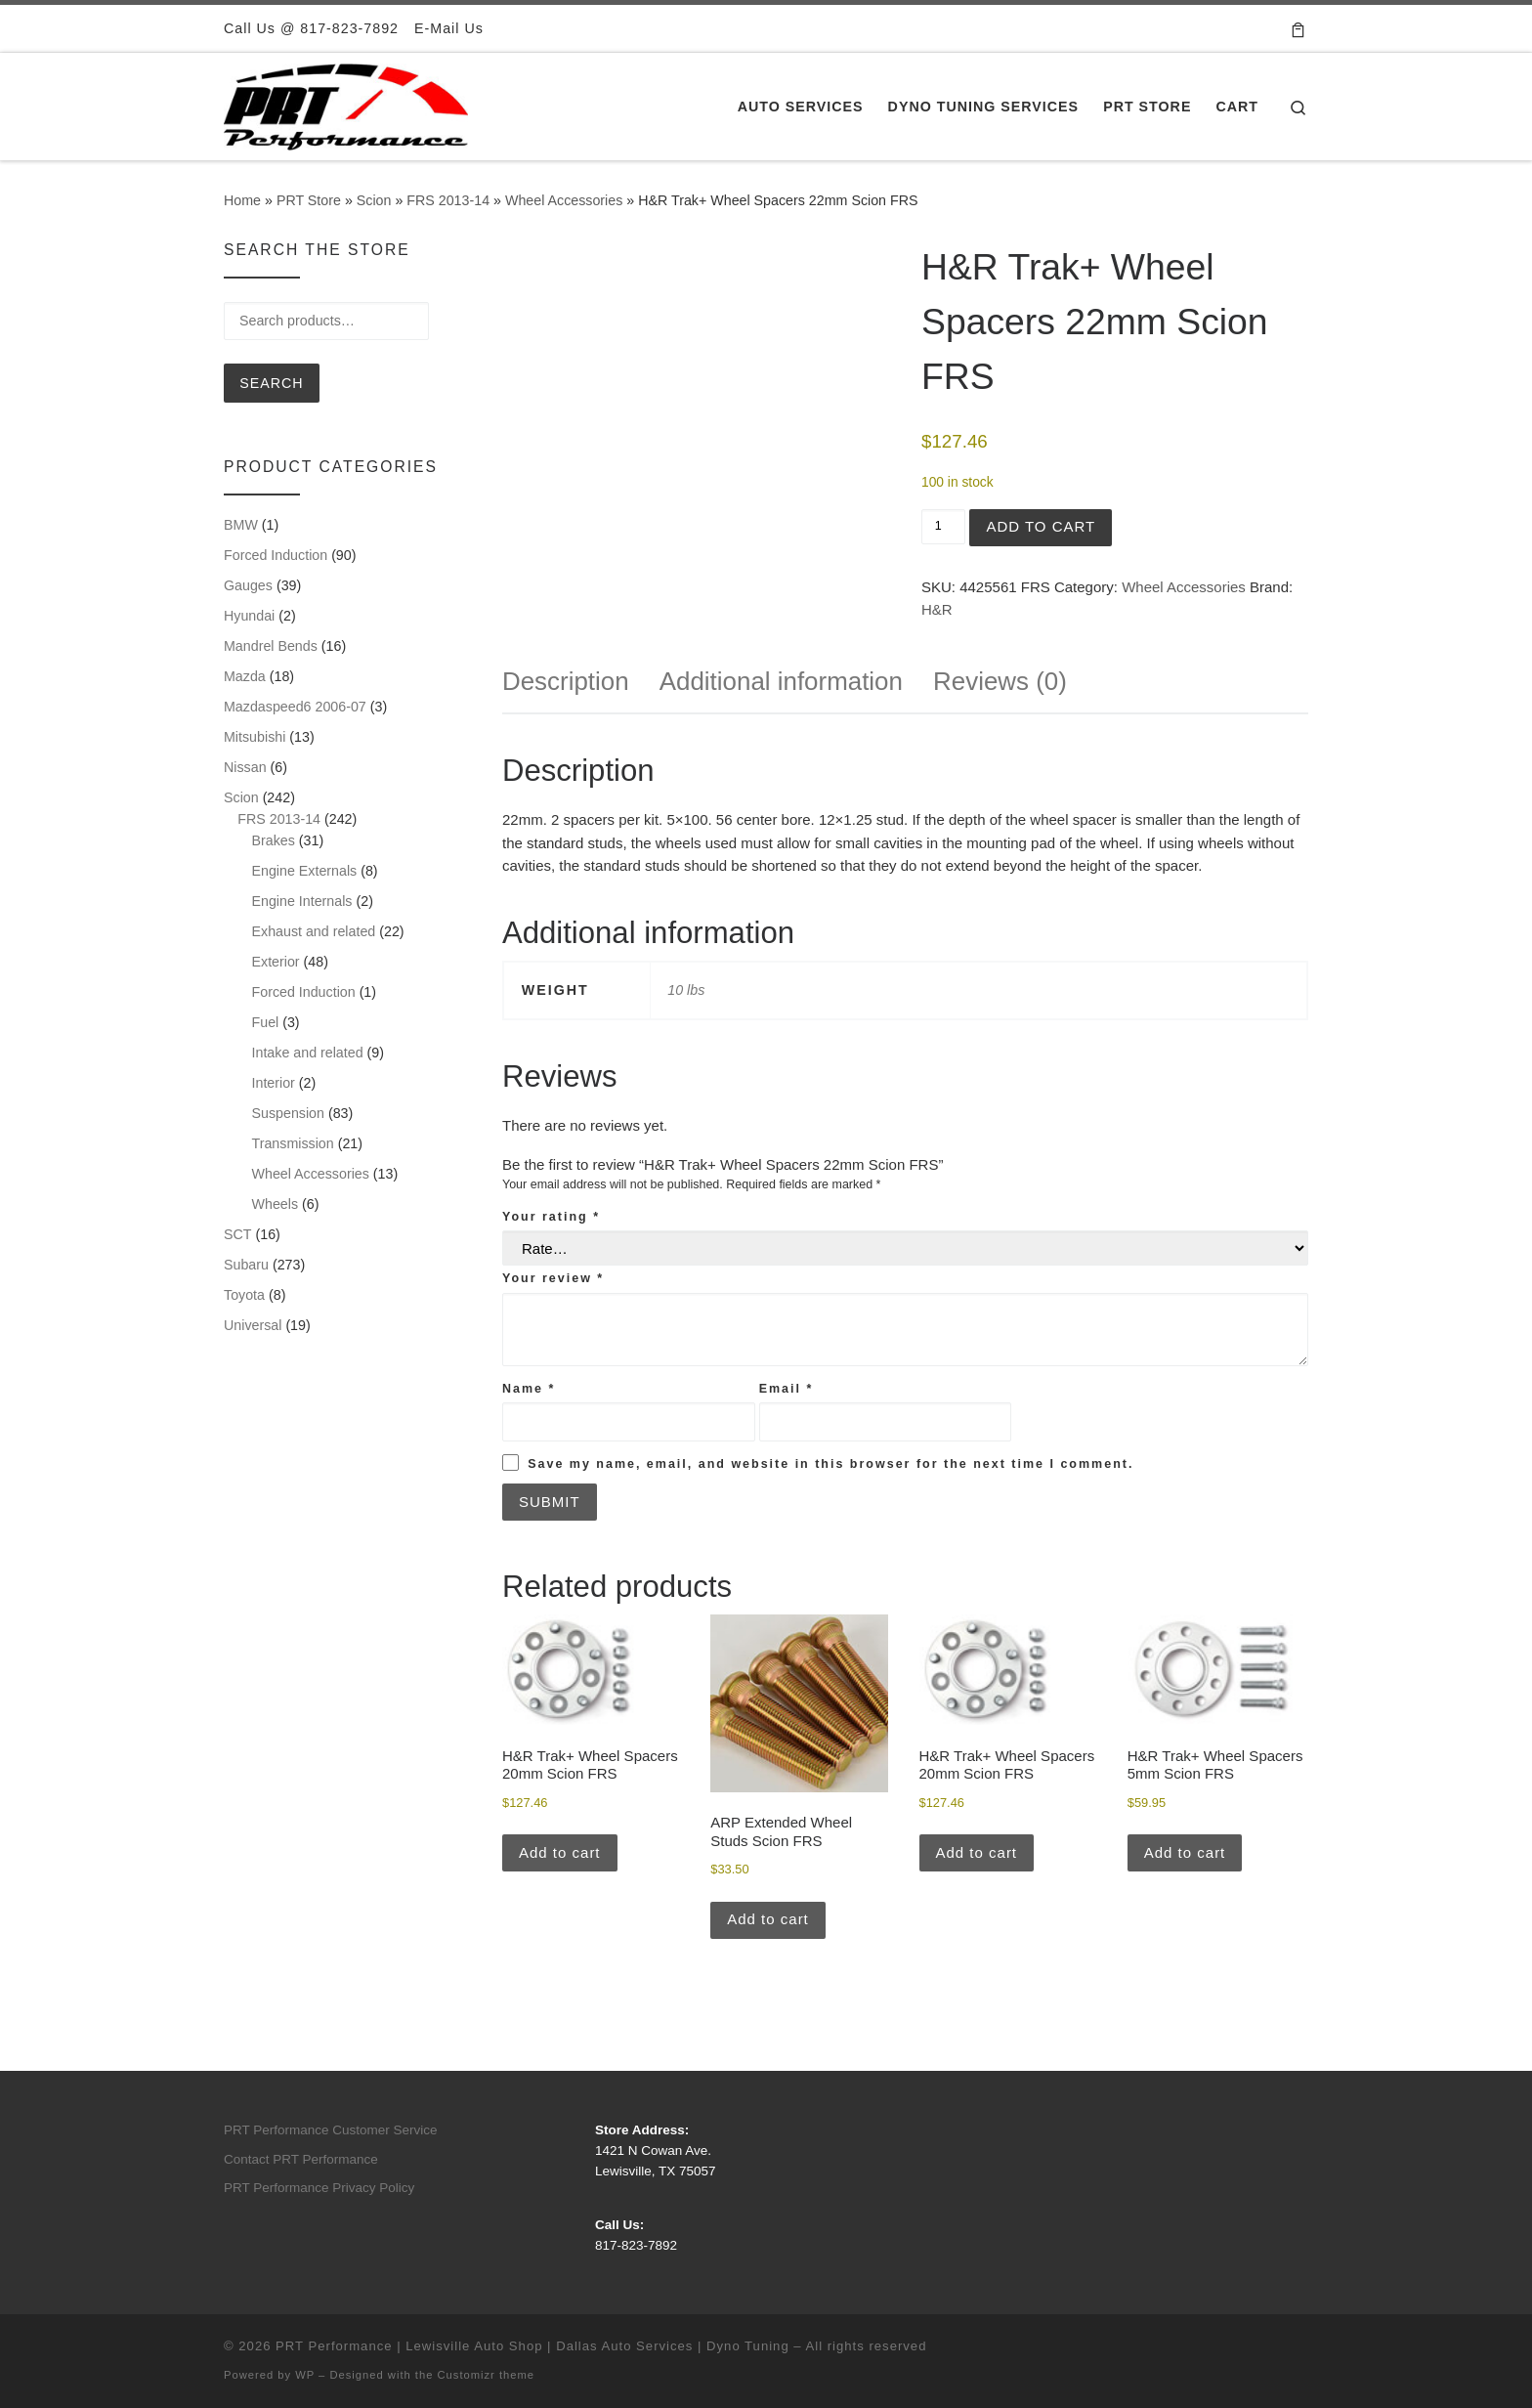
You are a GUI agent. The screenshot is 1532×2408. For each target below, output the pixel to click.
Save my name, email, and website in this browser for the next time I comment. (830, 1464)
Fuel (265, 1022)
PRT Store (309, 200)
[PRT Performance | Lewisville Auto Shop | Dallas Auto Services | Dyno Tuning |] (346, 104)
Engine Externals (305, 871)
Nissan (245, 767)
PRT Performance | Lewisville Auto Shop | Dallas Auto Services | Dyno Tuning (532, 2346)
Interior (273, 1083)
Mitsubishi (254, 737)
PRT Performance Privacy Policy (319, 2187)
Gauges (248, 585)
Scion (374, 200)
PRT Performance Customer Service (331, 2130)
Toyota (244, 1295)
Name (528, 1389)
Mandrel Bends (271, 646)
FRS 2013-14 (447, 200)
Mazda (245, 676)
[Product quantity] (943, 526)
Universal (252, 1325)
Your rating (551, 1217)
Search (271, 383)
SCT (238, 1234)
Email (786, 1389)
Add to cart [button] (560, 1852)
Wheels (275, 1204)
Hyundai (249, 616)
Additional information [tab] (781, 681)
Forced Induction (275, 555)
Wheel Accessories (563, 200)
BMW (241, 525)
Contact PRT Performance (301, 2159)
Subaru (246, 1264)
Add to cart (1040, 526)
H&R (937, 609)
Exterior (276, 961)
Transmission (293, 1143)
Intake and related (307, 1052)
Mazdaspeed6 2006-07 (295, 706)
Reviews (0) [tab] (1000, 681)
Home (242, 200)
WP (305, 2375)
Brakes (273, 840)
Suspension (288, 1113)
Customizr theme (486, 2375)
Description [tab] (565, 681)
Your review (553, 1278)
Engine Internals (302, 901)
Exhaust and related (314, 931)
